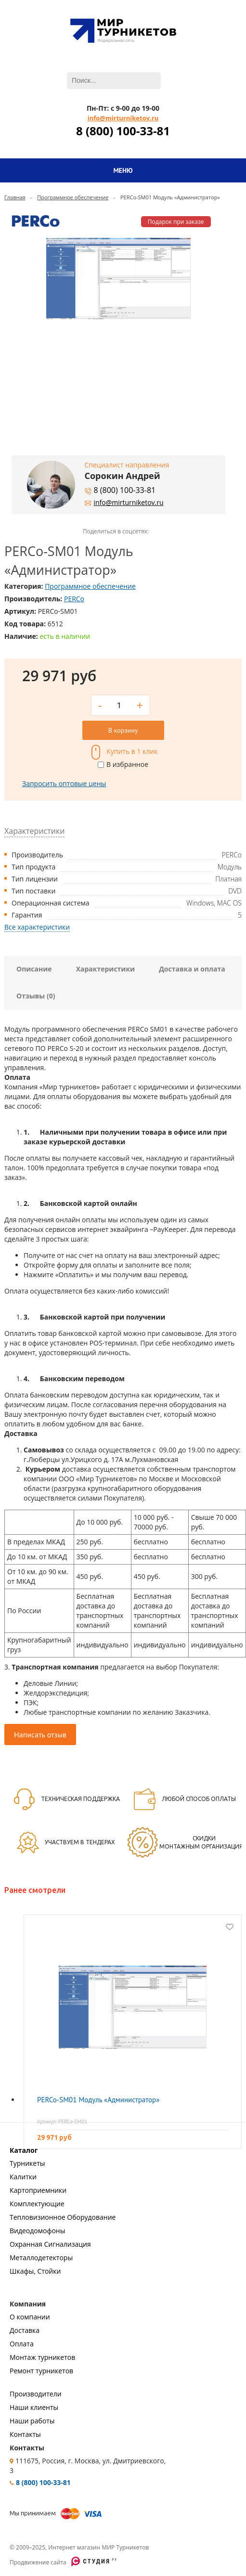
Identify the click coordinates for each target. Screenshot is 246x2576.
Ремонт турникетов (41, 2370)
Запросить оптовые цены (64, 783)
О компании (30, 2316)
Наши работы (32, 2420)
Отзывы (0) (35, 995)
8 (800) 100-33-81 (123, 131)
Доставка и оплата (192, 968)
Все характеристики (37, 927)
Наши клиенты (34, 2407)
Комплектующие (37, 2203)
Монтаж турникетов (42, 2357)
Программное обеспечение (72, 197)
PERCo (74, 598)
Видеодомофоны (37, 2230)
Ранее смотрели (34, 1890)
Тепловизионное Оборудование (63, 2217)
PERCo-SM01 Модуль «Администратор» (98, 2100)
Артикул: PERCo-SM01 (62, 2121)
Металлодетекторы (41, 2257)
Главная (15, 197)
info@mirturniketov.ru (123, 118)
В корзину (123, 730)
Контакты (25, 2434)
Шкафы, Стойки (35, 2271)
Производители (36, 2393)
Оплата (22, 2343)
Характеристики (105, 968)
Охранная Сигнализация (50, 2244)
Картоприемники (38, 2190)
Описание (34, 968)
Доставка (24, 2330)
